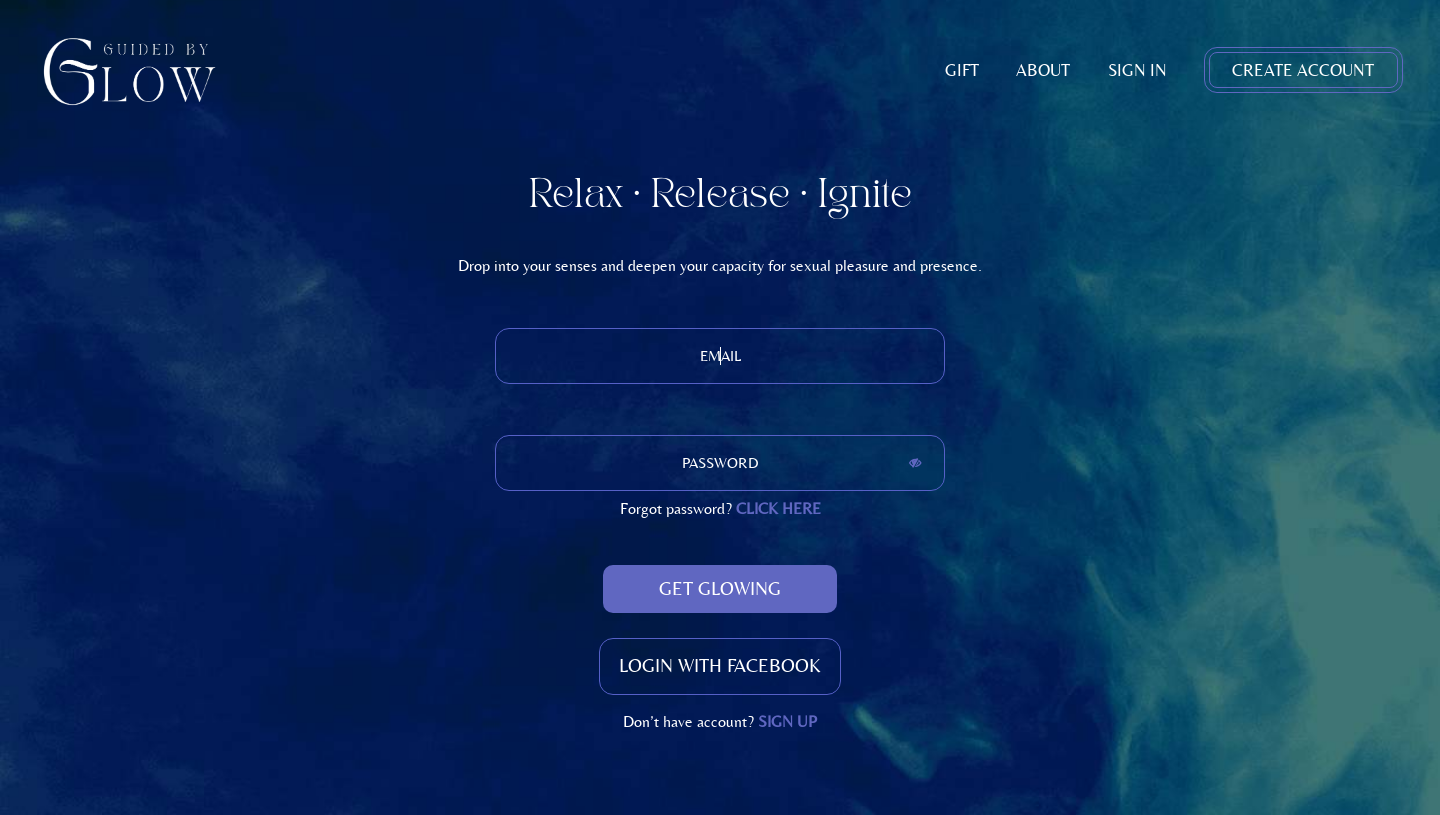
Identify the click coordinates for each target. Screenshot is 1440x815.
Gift (962, 70)
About (1043, 70)
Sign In (1137, 70)
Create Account (1303, 70)
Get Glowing (720, 589)
